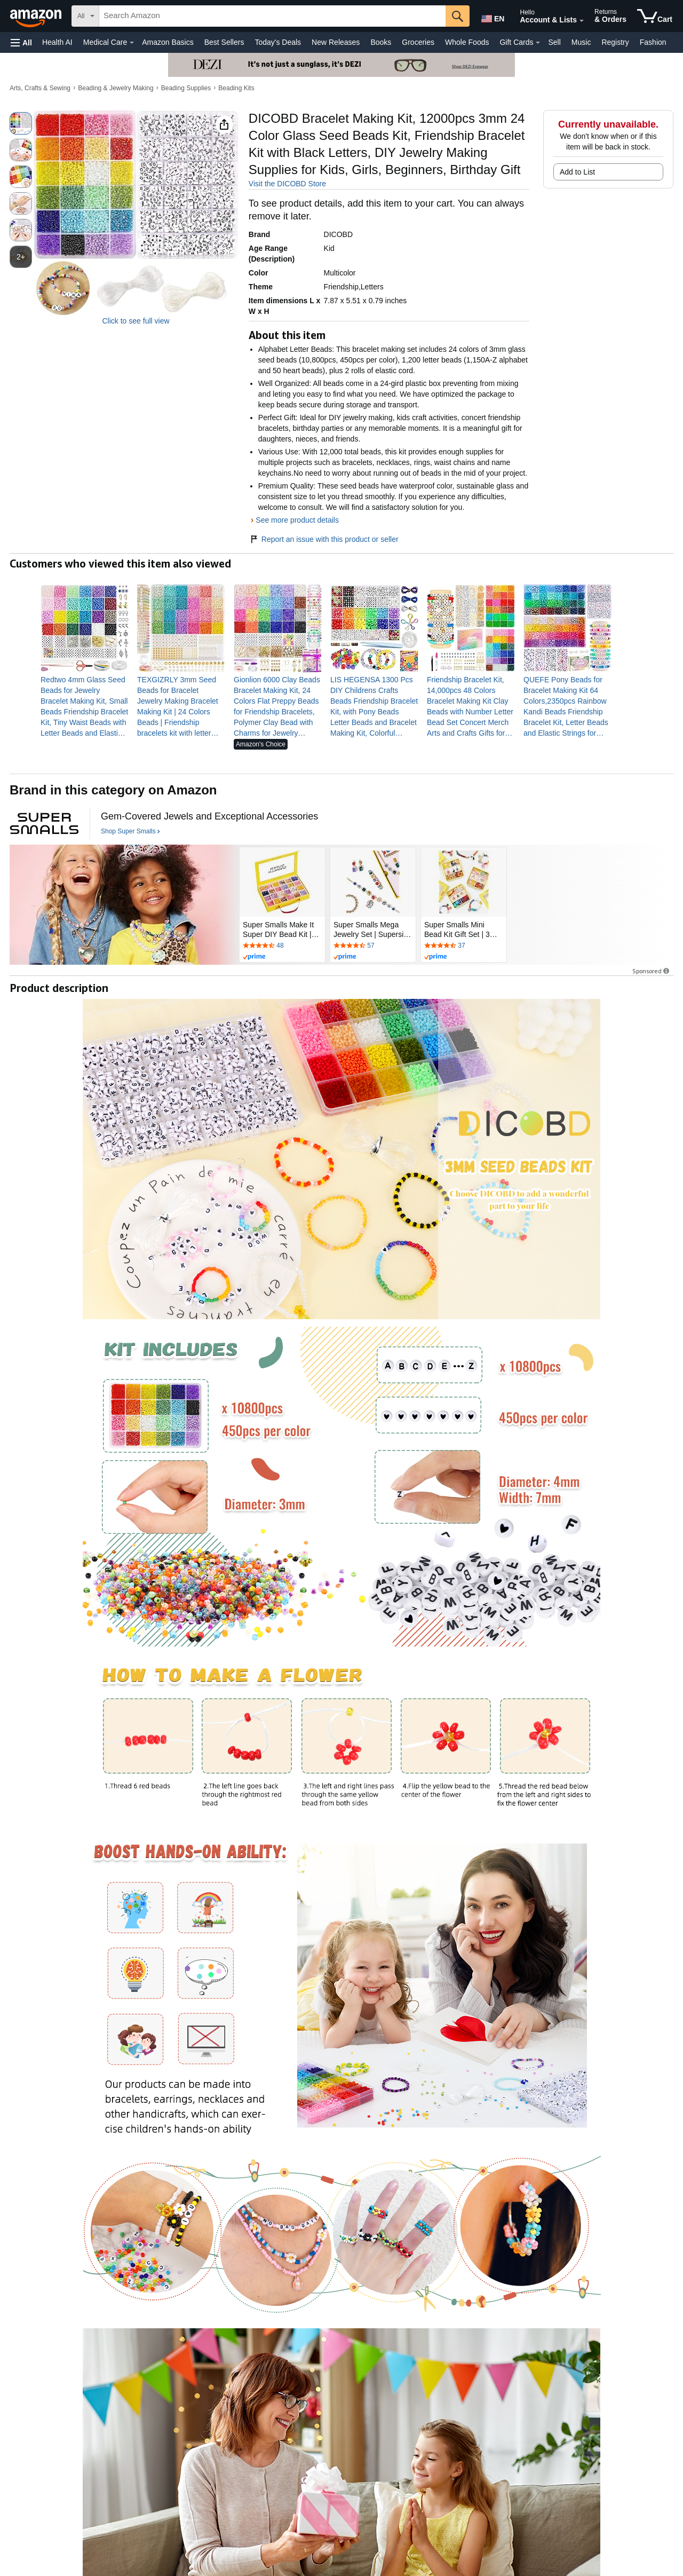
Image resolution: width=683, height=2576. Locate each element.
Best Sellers (224, 42)
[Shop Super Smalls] (130, 832)
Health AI (57, 42)
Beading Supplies (186, 88)
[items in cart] (654, 16)
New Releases (336, 42)
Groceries (418, 42)
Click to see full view (136, 321)
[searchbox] (272, 16)
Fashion (653, 42)
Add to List (577, 172)
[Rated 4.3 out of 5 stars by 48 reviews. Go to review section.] (282, 946)
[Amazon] (36, 16)
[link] (85, 706)
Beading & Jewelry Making (115, 88)
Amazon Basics (167, 42)
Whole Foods (467, 42)
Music (581, 42)
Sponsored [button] (651, 970)
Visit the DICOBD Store (287, 183)
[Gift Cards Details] (538, 43)
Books (380, 42)
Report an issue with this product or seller (324, 539)
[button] (21, 42)
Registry (615, 42)
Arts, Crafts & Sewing (40, 88)
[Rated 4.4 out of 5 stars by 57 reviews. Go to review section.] (372, 946)
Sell (554, 42)
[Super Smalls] (44, 823)
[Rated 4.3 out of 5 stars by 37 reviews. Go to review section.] (463, 946)
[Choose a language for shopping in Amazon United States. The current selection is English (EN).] (492, 16)
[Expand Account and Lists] (581, 21)
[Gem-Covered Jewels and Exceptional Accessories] (209, 816)
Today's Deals (278, 42)
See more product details (297, 520)
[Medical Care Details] (132, 43)
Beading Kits (236, 88)
